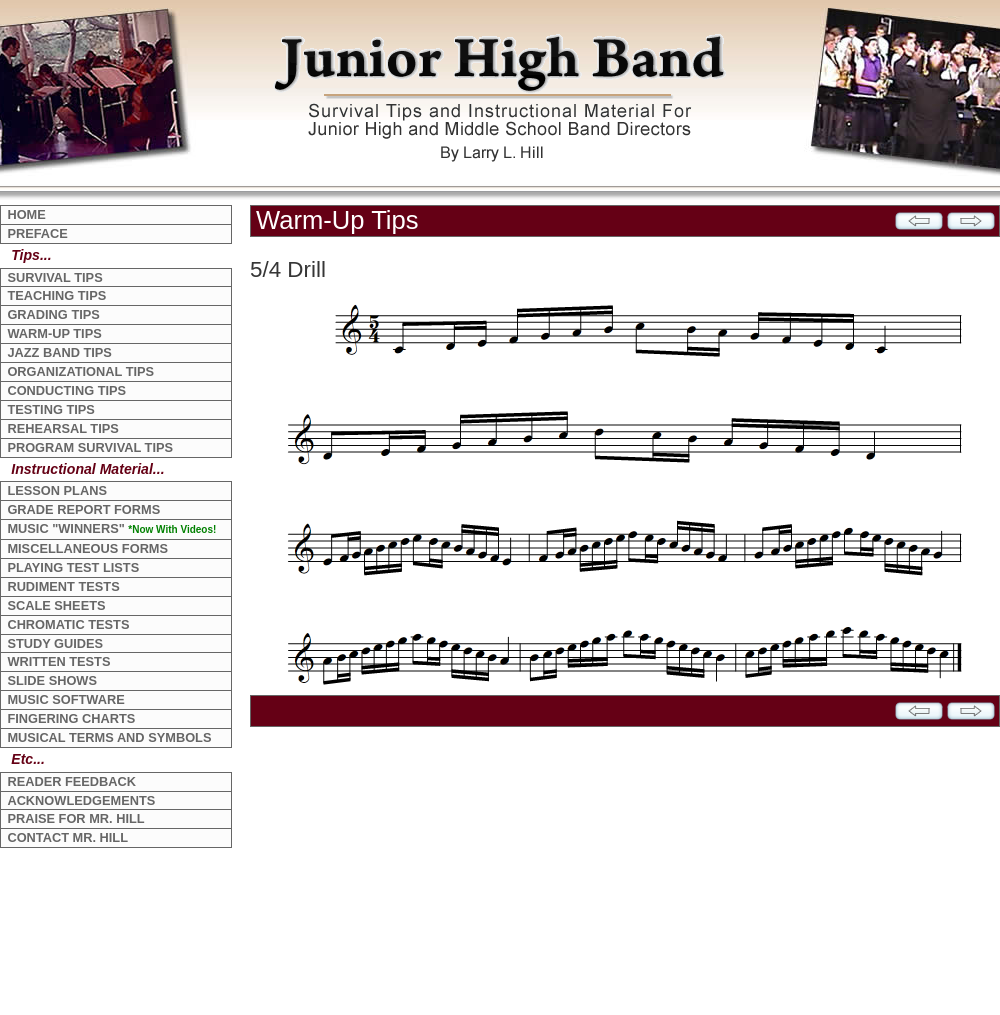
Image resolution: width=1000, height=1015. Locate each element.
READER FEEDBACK (71, 781)
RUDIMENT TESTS (63, 586)
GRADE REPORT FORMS (83, 509)
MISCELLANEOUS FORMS (87, 548)
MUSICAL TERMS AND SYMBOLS (109, 737)
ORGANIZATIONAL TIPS (80, 371)
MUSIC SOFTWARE (65, 699)
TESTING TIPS (50, 409)
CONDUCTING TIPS (66, 390)
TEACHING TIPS (56, 295)
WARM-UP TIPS (54, 333)
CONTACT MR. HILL (67, 837)
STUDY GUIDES (55, 643)
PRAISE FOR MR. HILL (75, 818)
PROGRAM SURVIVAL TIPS (90, 447)
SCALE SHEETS (56, 605)
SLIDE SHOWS (52, 680)
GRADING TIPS (53, 314)
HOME (26, 214)
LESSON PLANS (57, 490)
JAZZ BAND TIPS (59, 352)
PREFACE (37, 233)
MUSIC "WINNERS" (111, 528)
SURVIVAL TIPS (54, 277)
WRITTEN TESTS (58, 661)
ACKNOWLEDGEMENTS (81, 800)
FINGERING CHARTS (71, 718)
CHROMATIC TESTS (68, 624)
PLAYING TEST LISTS (73, 567)
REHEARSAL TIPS (62, 428)
